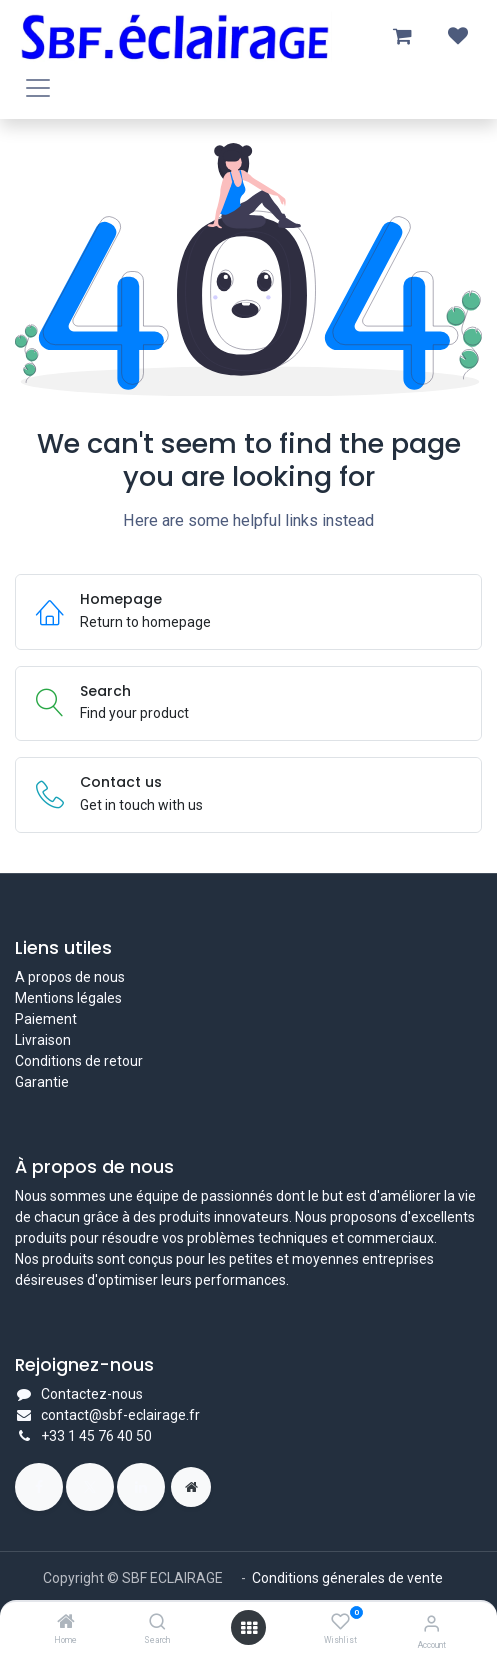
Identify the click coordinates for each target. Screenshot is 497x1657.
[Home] (66, 1623)
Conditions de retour (79, 1061)
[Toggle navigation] (38, 87)
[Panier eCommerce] (402, 36)
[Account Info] (431, 1623)
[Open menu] (249, 1628)
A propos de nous (70, 977)
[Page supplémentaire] (191, 1487)
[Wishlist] (340, 1622)
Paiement (46, 1019)
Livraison (43, 1040)
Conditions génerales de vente (349, 1578)
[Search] (157, 1623)
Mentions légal (61, 998)
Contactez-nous (92, 1394)
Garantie (42, 1082)
